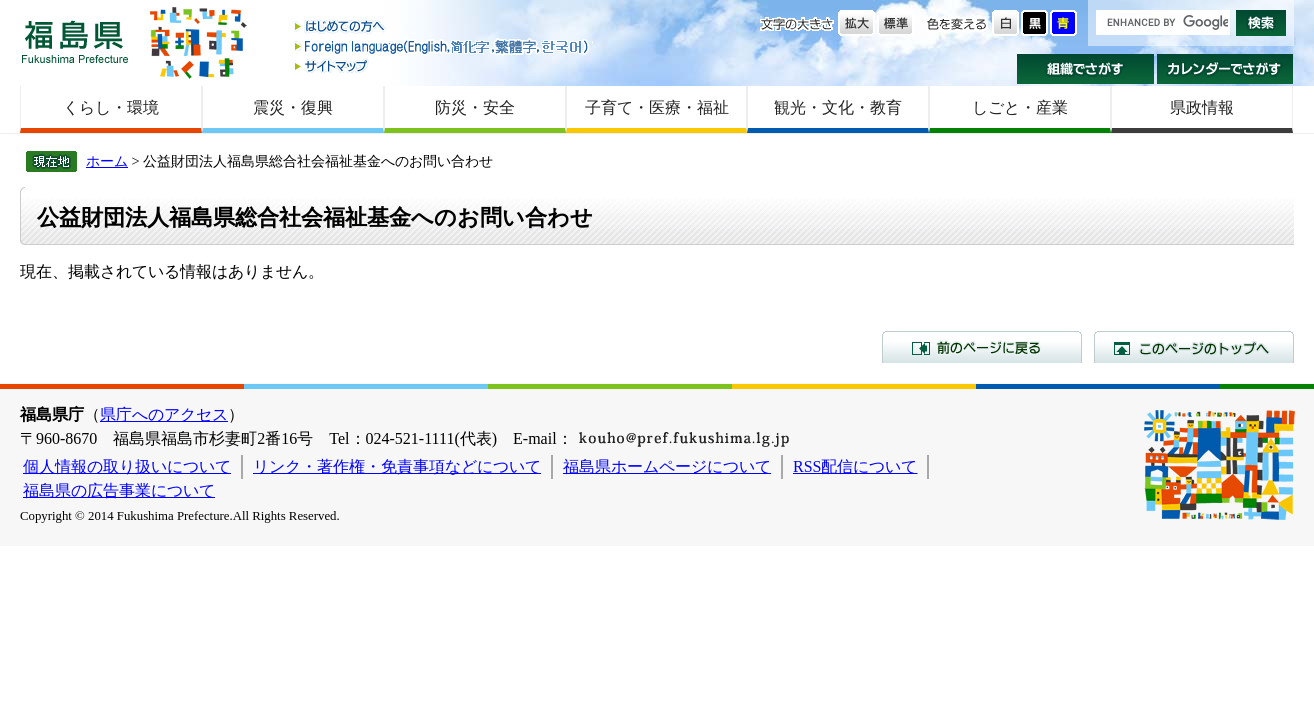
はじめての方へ (443, 27)
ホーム (107, 161)
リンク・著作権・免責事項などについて (397, 466)
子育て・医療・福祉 (657, 107)
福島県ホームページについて (667, 466)
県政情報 (1202, 107)
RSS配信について (855, 466)
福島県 (75, 41)
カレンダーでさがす (1225, 69)
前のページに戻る (982, 347)
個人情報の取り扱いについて (127, 466)
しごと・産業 (1020, 107)
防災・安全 (475, 107)
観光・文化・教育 (838, 107)
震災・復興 (293, 107)
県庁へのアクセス (164, 414)
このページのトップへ (1194, 347)
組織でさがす (1085, 69)
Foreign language (443, 46)
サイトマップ (443, 65)
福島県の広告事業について (119, 490)
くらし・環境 (111, 107)
